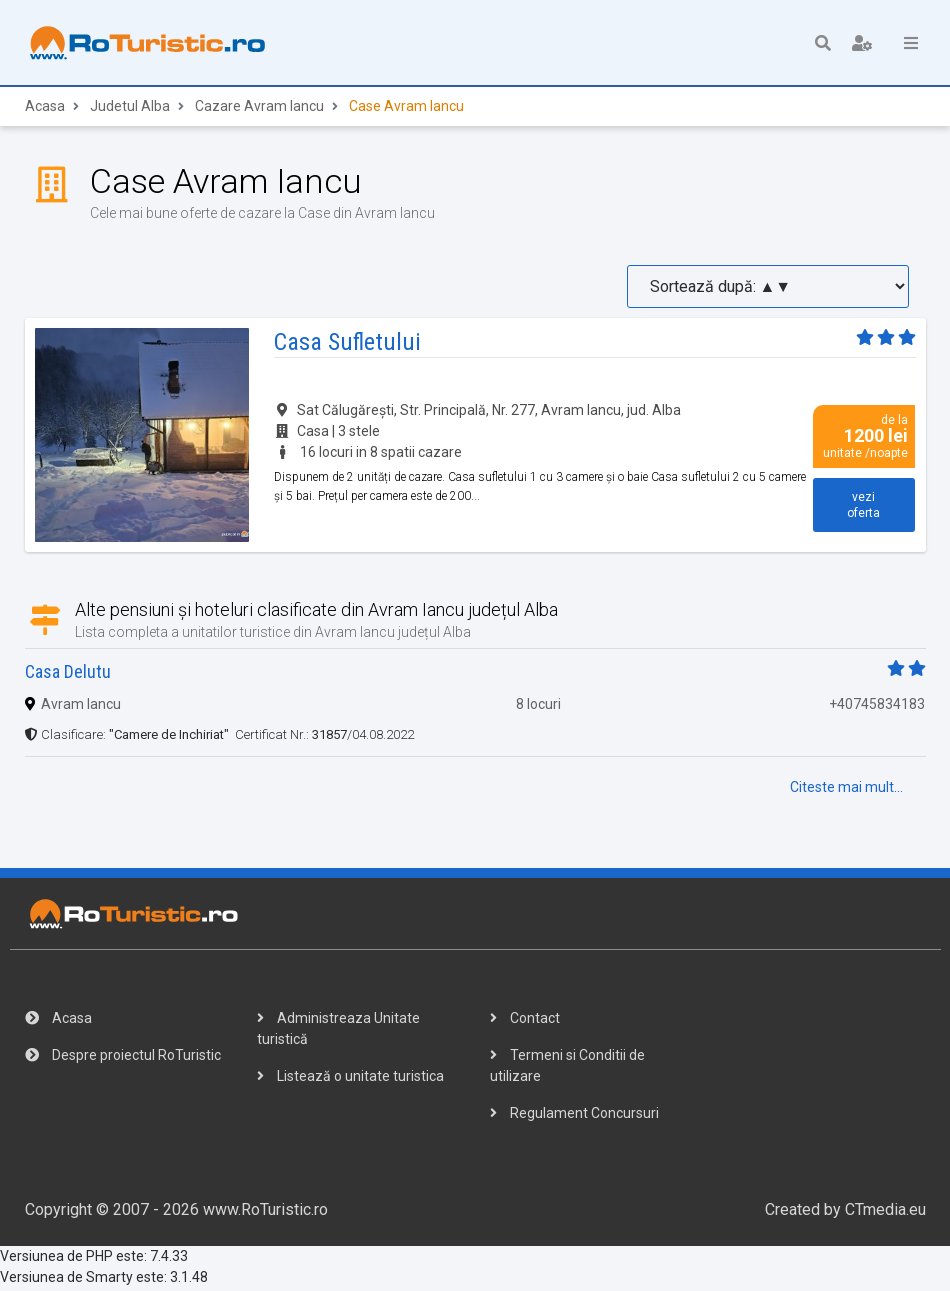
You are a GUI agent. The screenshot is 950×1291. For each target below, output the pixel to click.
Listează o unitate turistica (350, 1079)
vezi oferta (863, 507)
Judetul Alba (130, 109)
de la (864, 439)
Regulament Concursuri (574, 1116)
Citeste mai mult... (846, 790)
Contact (525, 1021)
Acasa (45, 109)
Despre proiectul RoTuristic (123, 1058)
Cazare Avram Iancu (259, 109)
